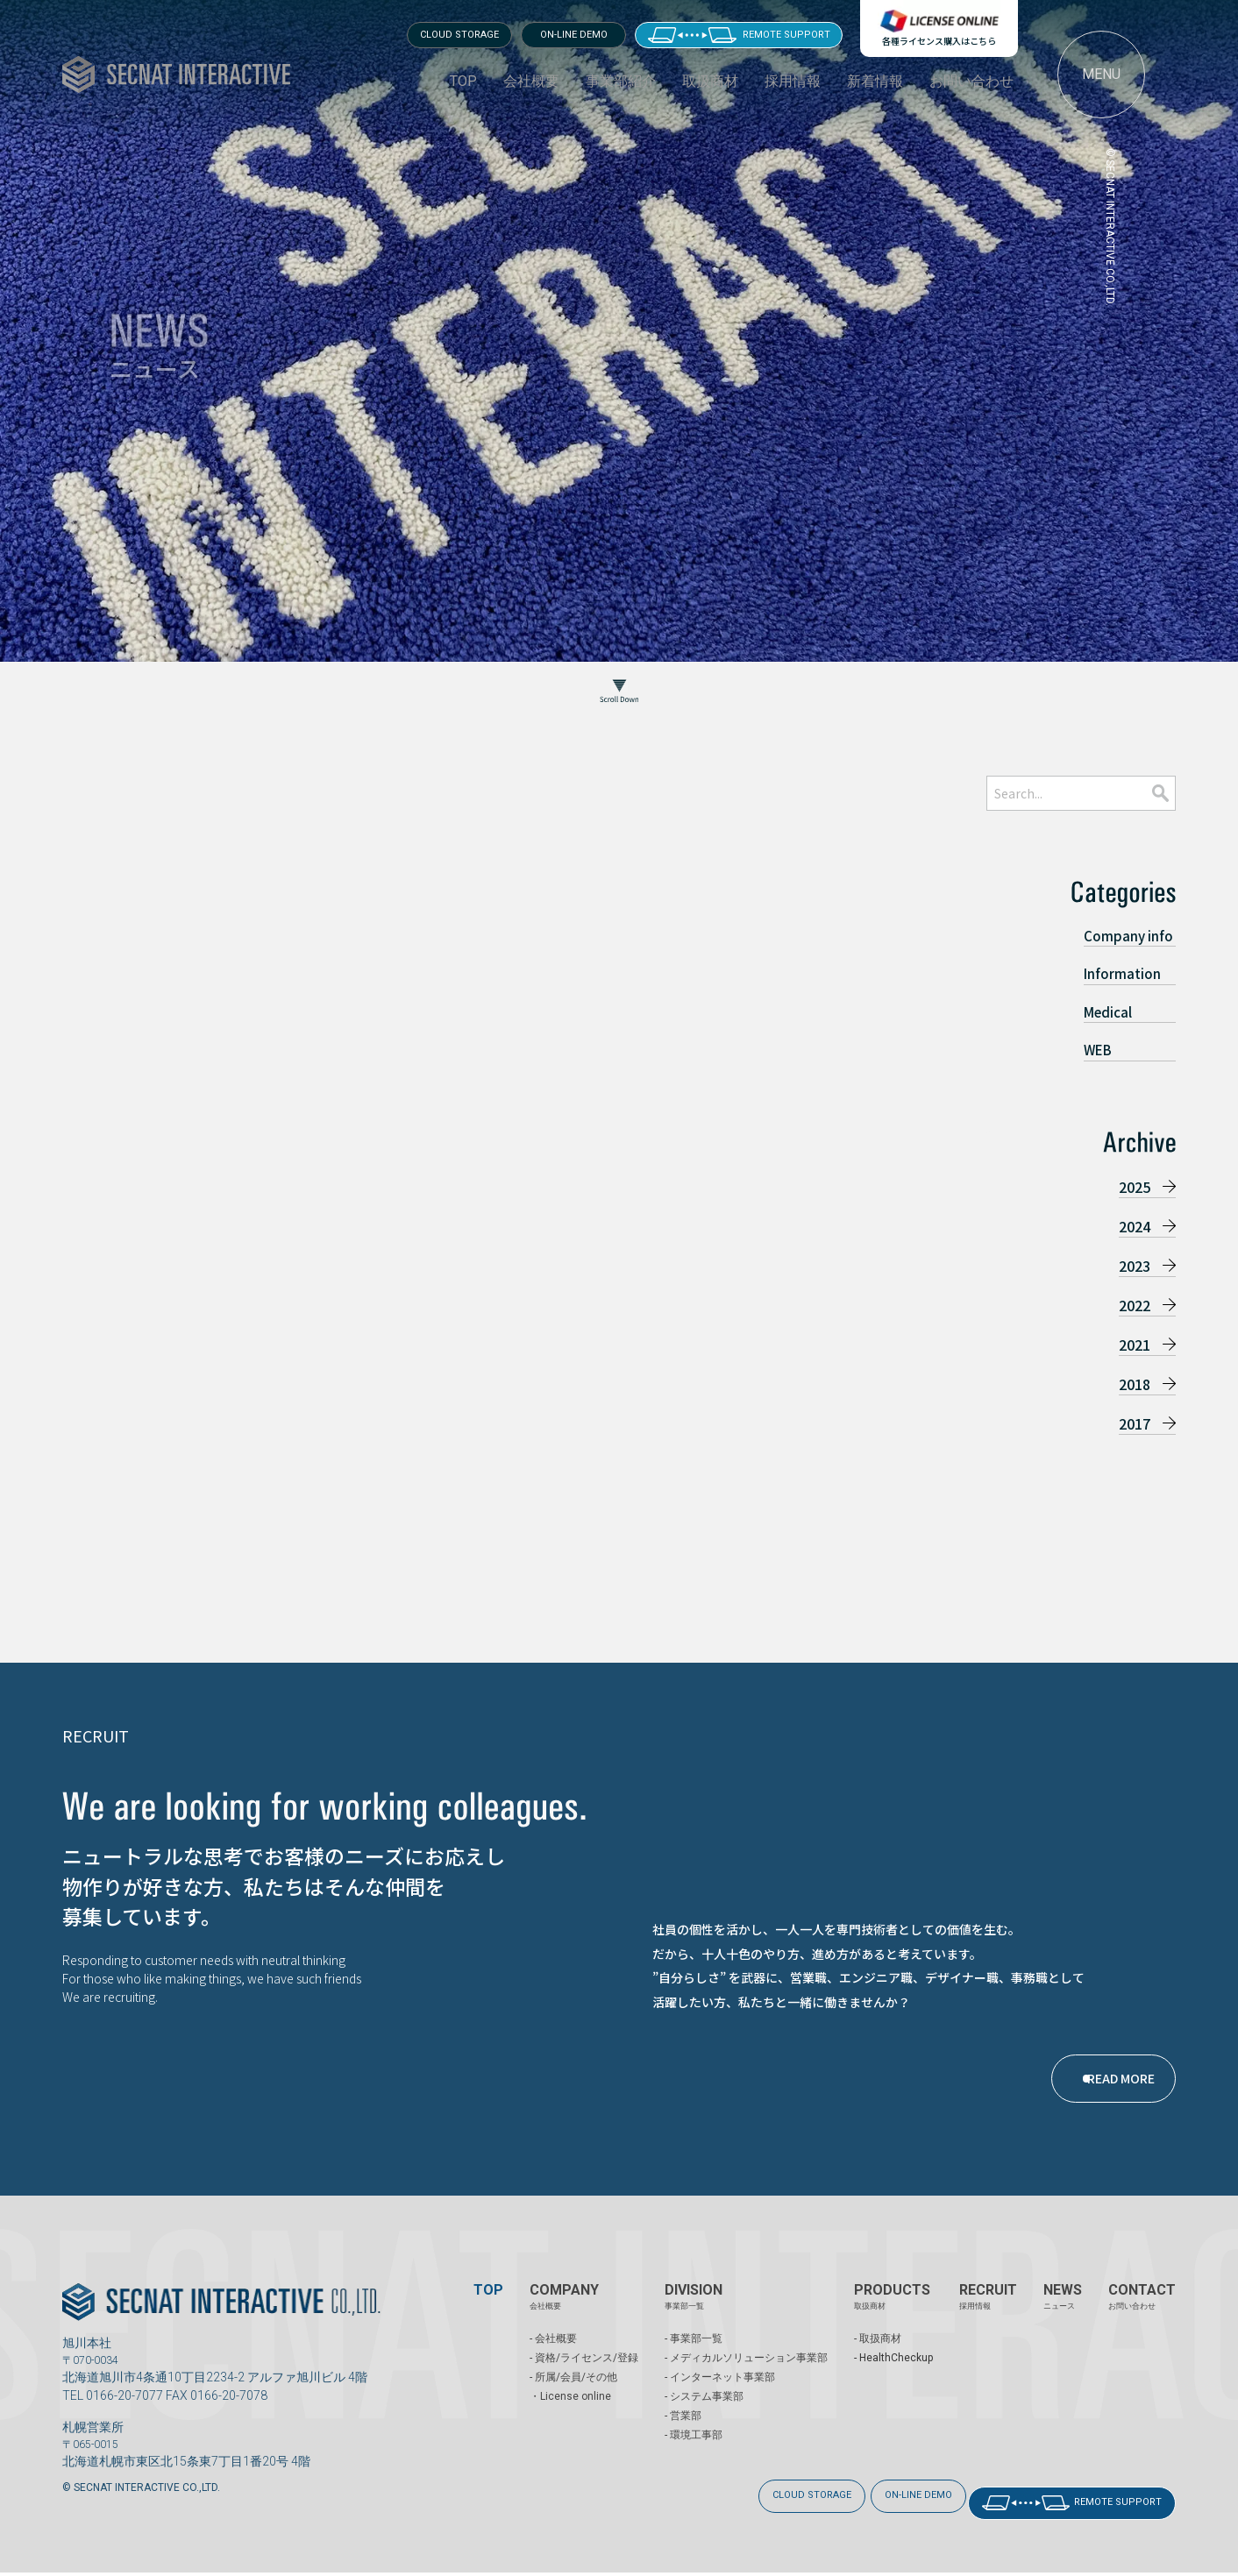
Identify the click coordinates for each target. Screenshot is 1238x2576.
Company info (1128, 935)
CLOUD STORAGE (459, 34)
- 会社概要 (553, 2356)
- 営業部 (683, 2433)
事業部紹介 (621, 81)
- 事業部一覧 (693, 2356)
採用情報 (793, 81)
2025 (1134, 1186)
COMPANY (564, 2314)
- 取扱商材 (877, 2356)
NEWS (1062, 2314)
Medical (1108, 1012)
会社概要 (531, 81)
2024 (1134, 1226)
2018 (1134, 1383)
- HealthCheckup (893, 2375)
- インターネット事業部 (720, 2394)
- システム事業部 (704, 2414)
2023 (1134, 1265)
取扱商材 (710, 81)
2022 (1134, 1305)
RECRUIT (988, 2314)
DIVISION (693, 2314)
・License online (570, 2414)
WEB (1098, 1049)
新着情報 (875, 81)
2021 (1134, 1344)
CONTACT (1142, 2314)
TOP (463, 81)
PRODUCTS (892, 2314)
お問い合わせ (971, 81)
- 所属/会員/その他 (573, 2394)
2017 (1134, 1423)
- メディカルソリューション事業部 (746, 2375)
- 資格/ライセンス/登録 (584, 2375)
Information (1122, 973)
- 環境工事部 (693, 2452)
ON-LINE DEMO (574, 34)
